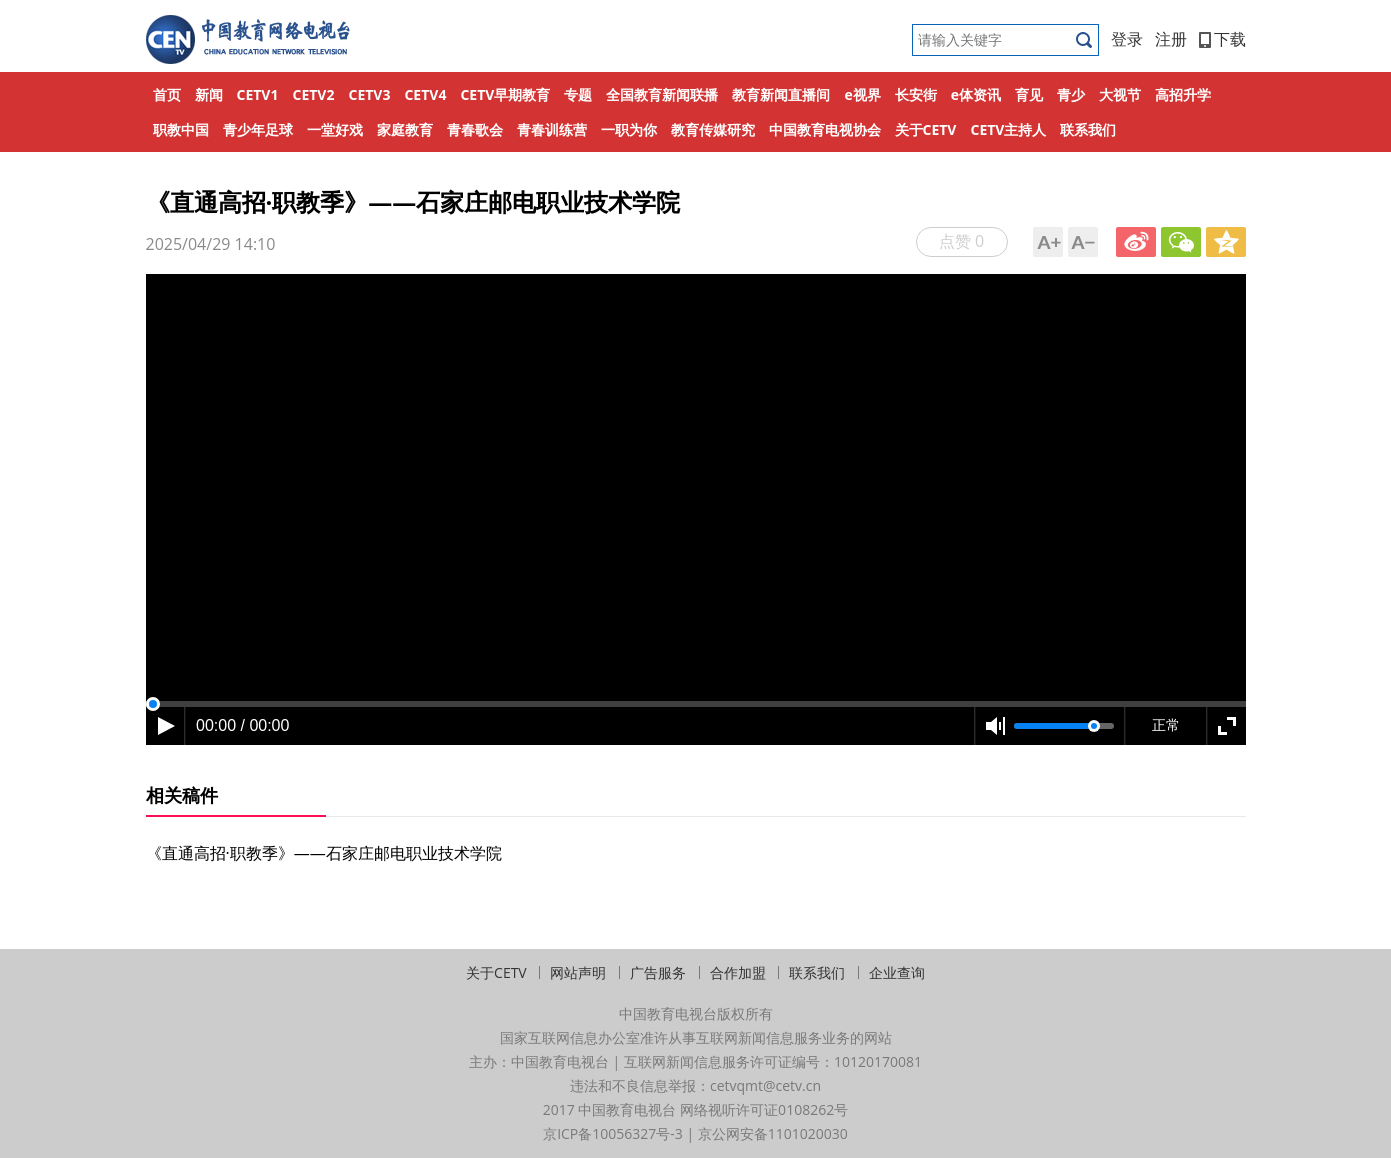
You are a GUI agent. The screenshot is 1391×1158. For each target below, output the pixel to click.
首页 (167, 94)
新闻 (209, 94)
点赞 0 (961, 241)
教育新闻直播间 (781, 94)
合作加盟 (738, 972)
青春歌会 (475, 129)
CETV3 (369, 94)
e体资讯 (976, 94)
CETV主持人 (1008, 129)
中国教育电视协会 (825, 129)
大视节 (1120, 94)
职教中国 (181, 129)
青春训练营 (552, 129)
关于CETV (926, 129)
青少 (1071, 94)
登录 (1127, 39)
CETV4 (425, 94)
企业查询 (897, 972)
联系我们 (1088, 129)
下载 (1222, 39)
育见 (1029, 94)
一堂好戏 (335, 129)
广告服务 (658, 972)
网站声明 (578, 972)
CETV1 (258, 94)
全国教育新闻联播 (662, 94)
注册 (1171, 39)
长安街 (916, 94)
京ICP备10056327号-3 (613, 1133)
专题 (578, 94)
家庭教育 (405, 129)
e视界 (862, 94)
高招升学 (1183, 94)
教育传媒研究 (713, 129)
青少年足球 (258, 129)
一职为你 (629, 129)
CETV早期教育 (505, 94)
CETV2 (313, 94)
